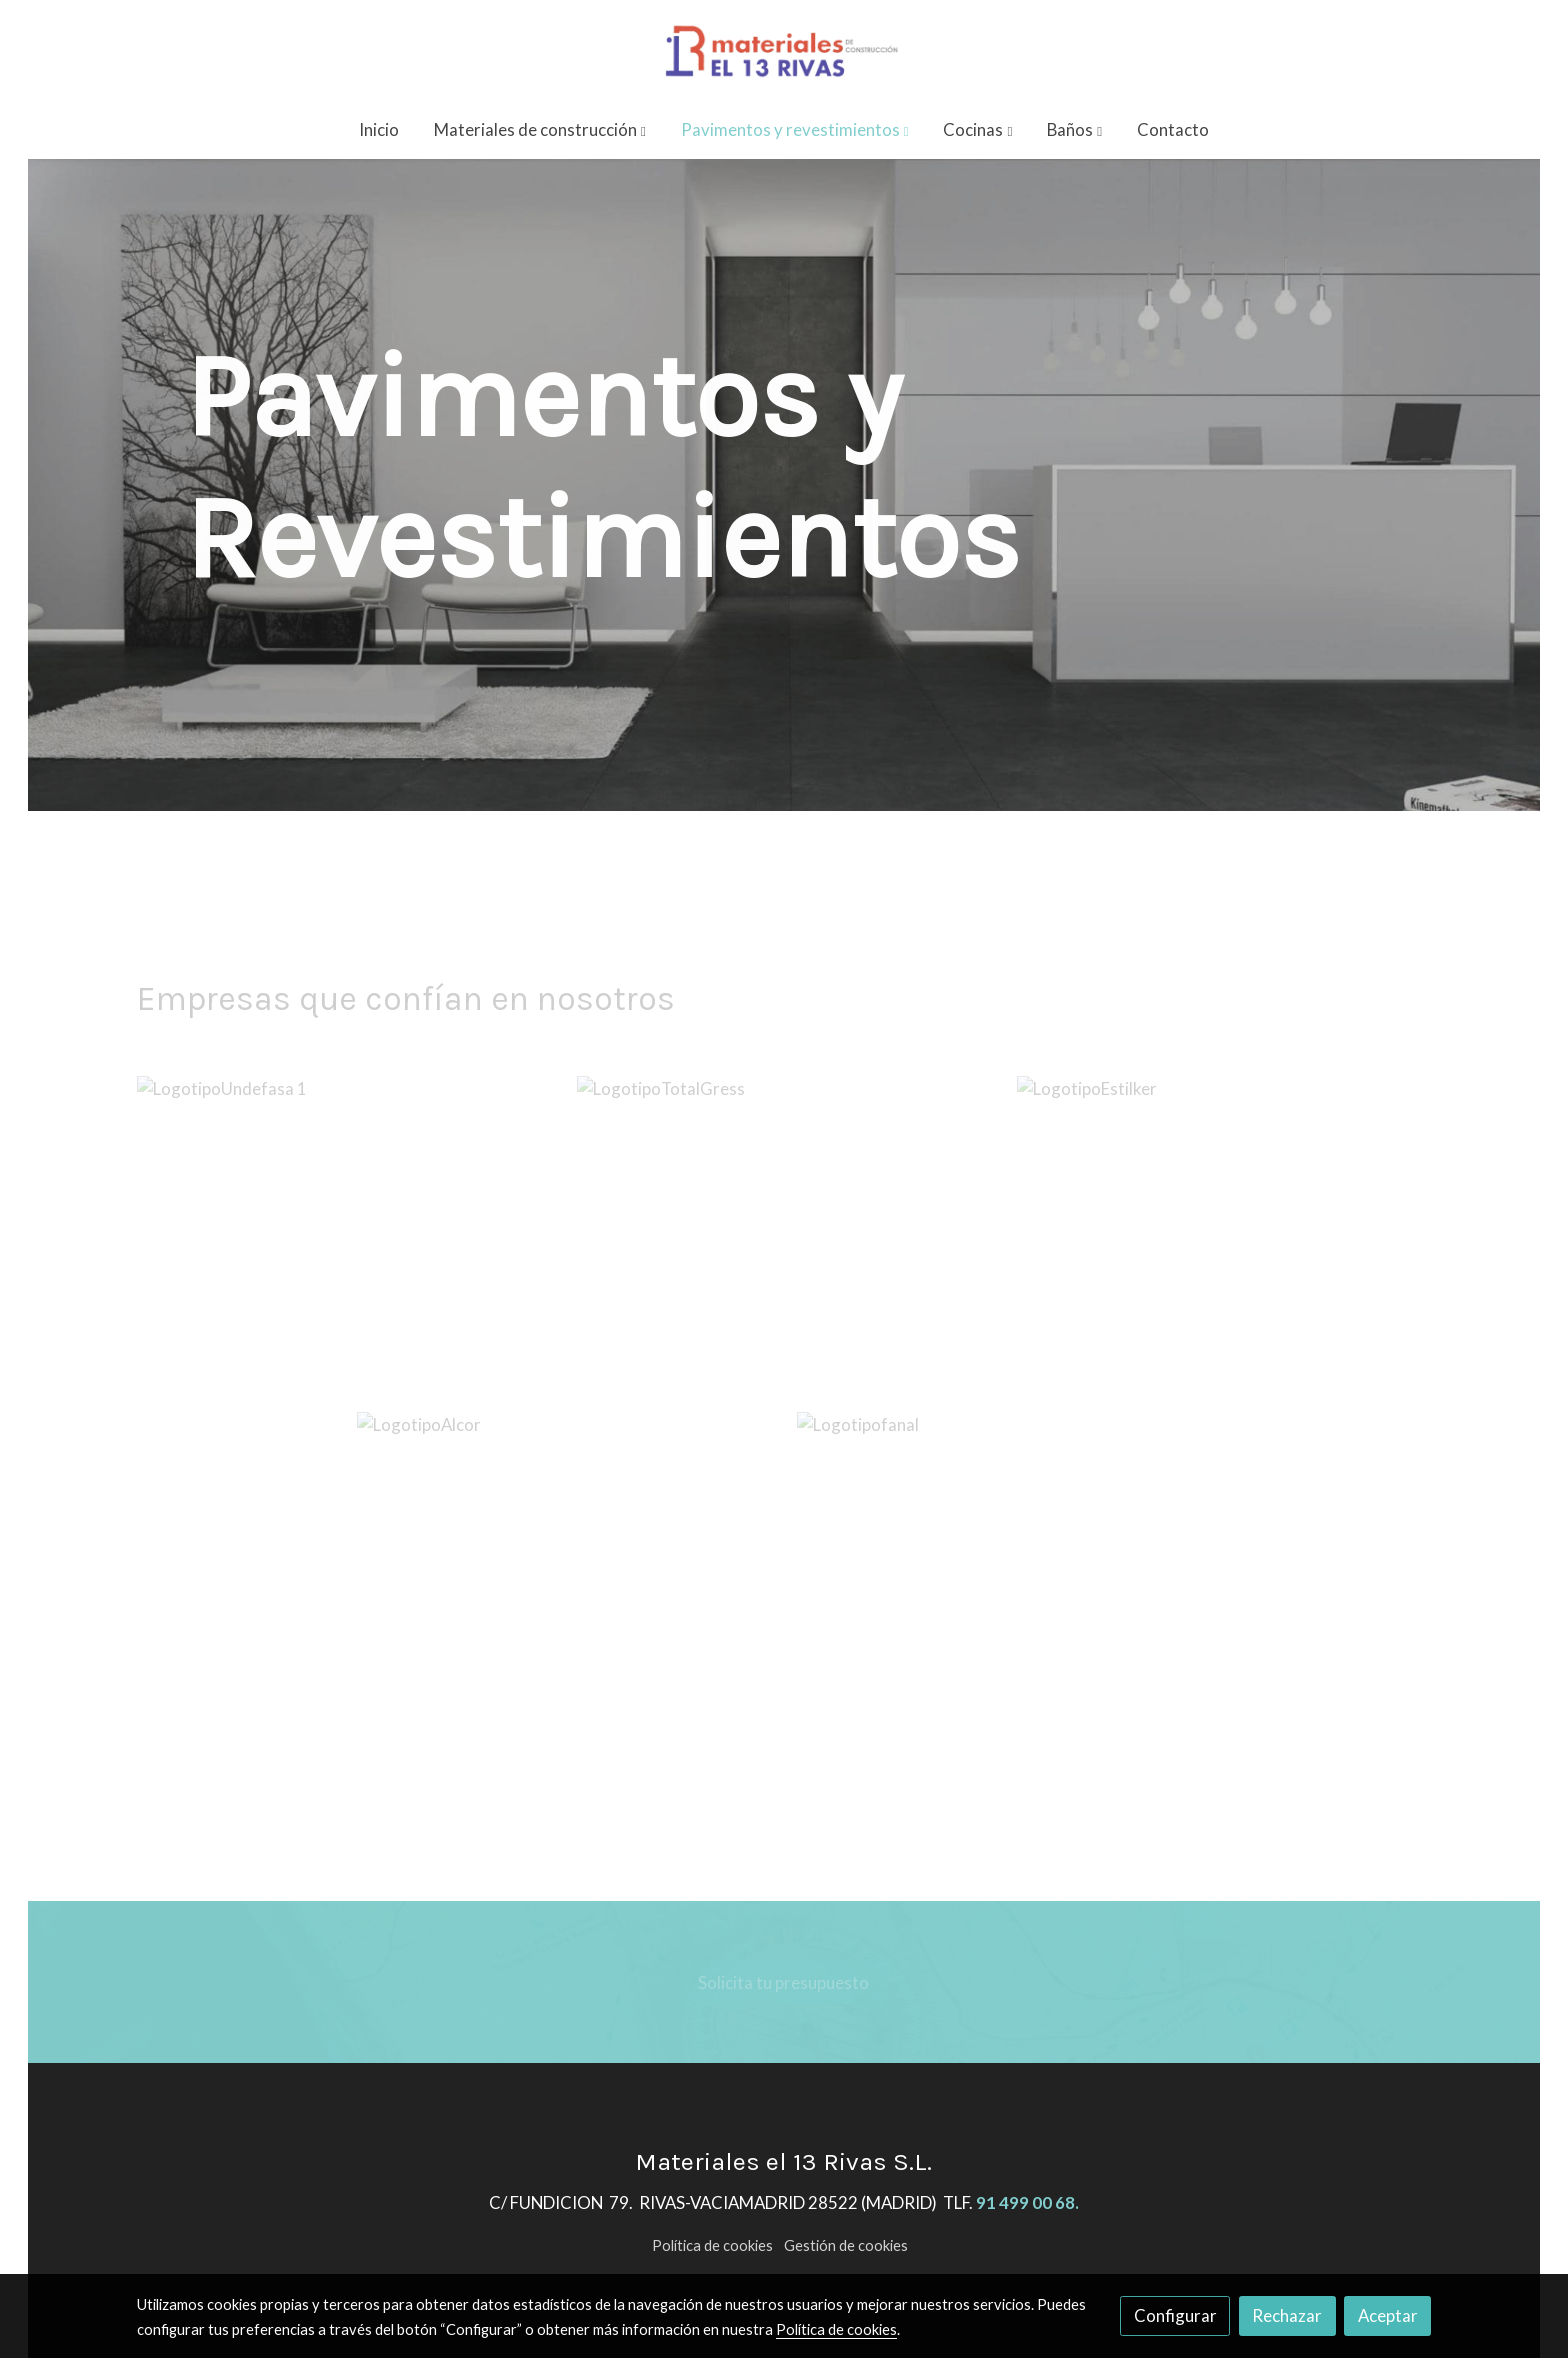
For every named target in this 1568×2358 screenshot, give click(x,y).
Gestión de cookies (846, 2245)
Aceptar (1388, 2315)
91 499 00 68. (1027, 2202)
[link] (784, 50)
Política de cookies (712, 2245)
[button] (540, 129)
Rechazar (1287, 2315)
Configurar (1175, 2315)
